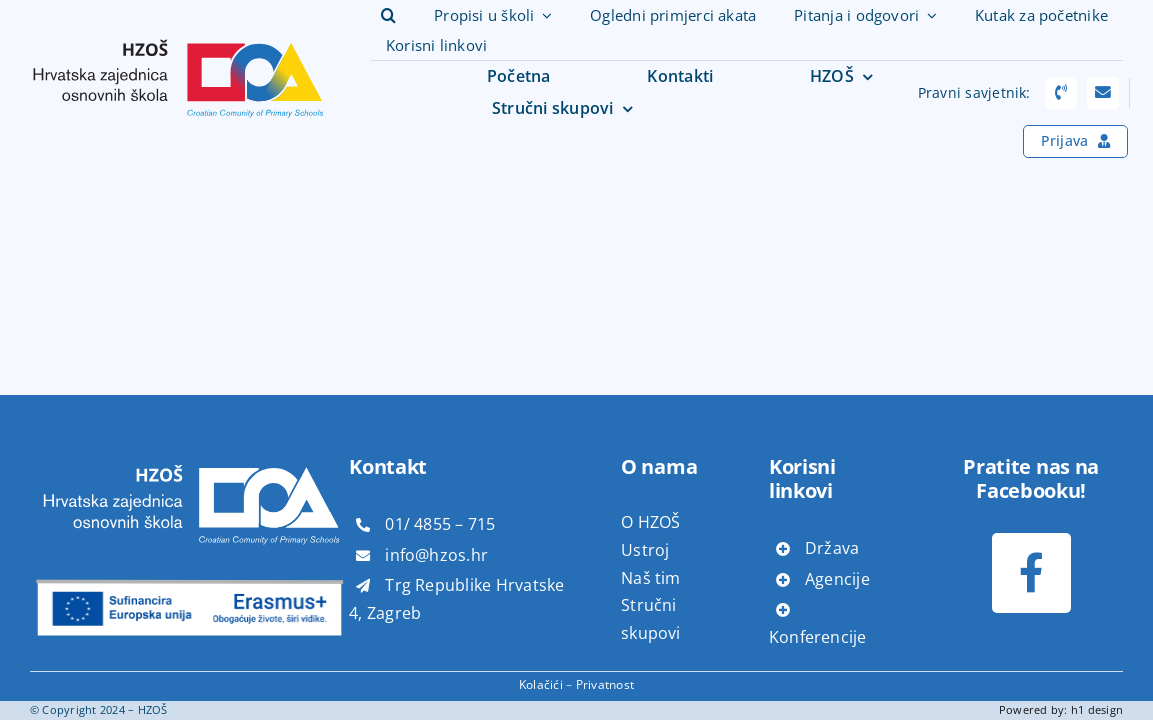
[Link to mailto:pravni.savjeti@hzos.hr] (1103, 93)
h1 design (1097, 709)
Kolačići (541, 684)
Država (832, 548)
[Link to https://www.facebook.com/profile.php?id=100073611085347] (1031, 572)
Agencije (837, 579)
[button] (388, 16)
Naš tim (651, 578)
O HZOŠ (650, 522)
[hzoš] (178, 27)
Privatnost (605, 684)
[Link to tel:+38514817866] (1062, 93)
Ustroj (645, 550)
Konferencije (818, 637)
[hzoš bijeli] (189, 453)
